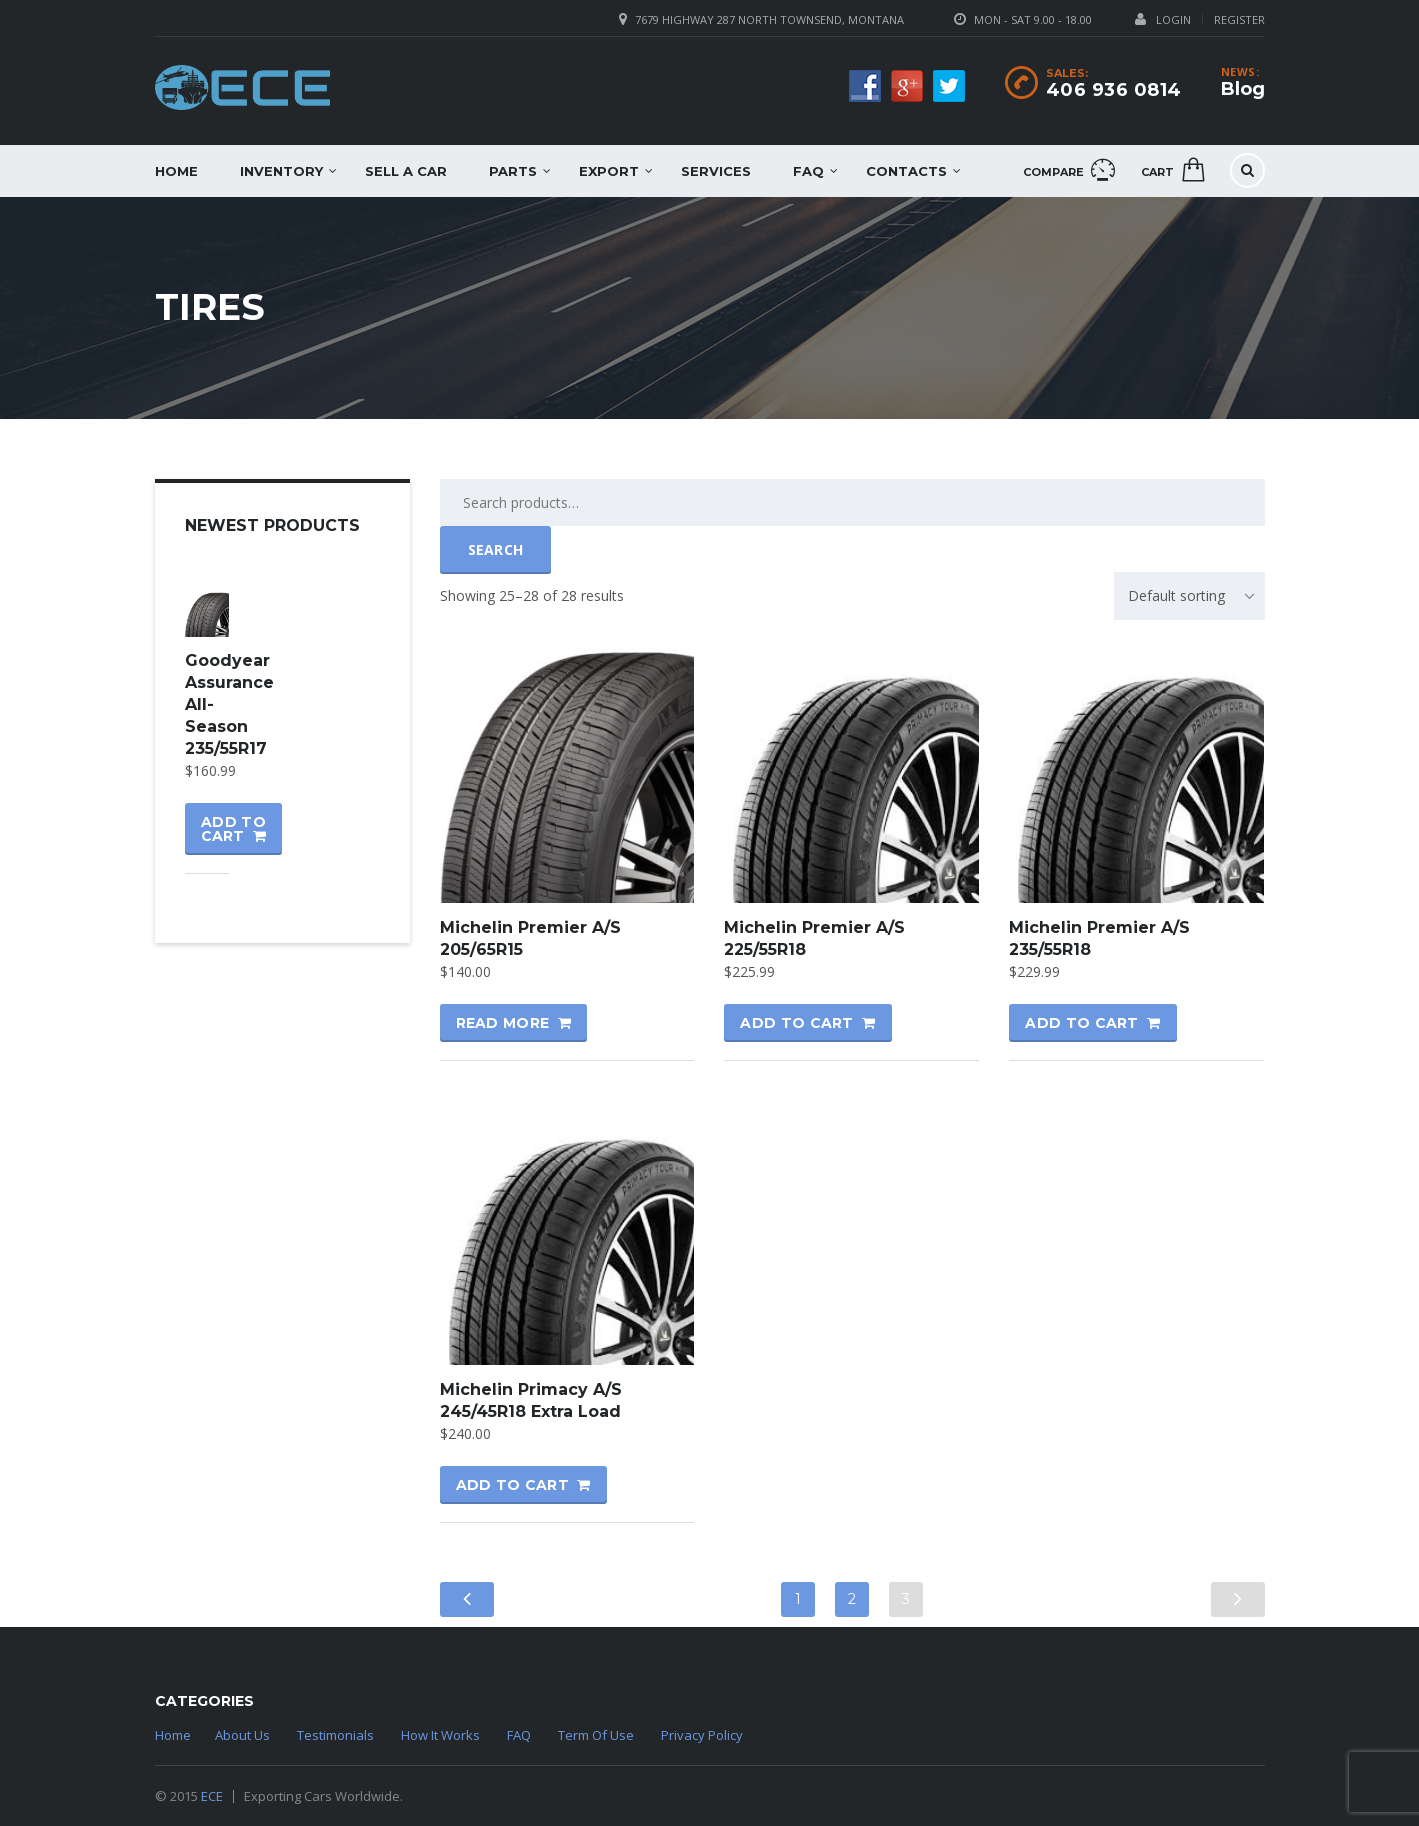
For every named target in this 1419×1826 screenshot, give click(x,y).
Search (496, 549)
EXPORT (609, 171)
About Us (242, 1735)
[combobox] (1189, 596)
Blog (1243, 89)
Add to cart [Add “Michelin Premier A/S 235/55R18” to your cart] (1081, 1023)
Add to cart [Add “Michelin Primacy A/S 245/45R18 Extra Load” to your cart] (512, 1485)
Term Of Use (596, 1735)
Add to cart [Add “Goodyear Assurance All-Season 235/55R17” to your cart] (233, 829)
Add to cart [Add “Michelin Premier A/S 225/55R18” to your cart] (796, 1023)
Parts (513, 171)
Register (1239, 19)
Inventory (281, 171)
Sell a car (406, 171)
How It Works (440, 1735)
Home (176, 171)
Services (716, 171)
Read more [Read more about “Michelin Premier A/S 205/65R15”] (503, 1023)
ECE (212, 1796)
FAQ (808, 171)
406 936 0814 (1114, 90)
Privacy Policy (702, 1735)
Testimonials (335, 1735)
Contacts (906, 171)
